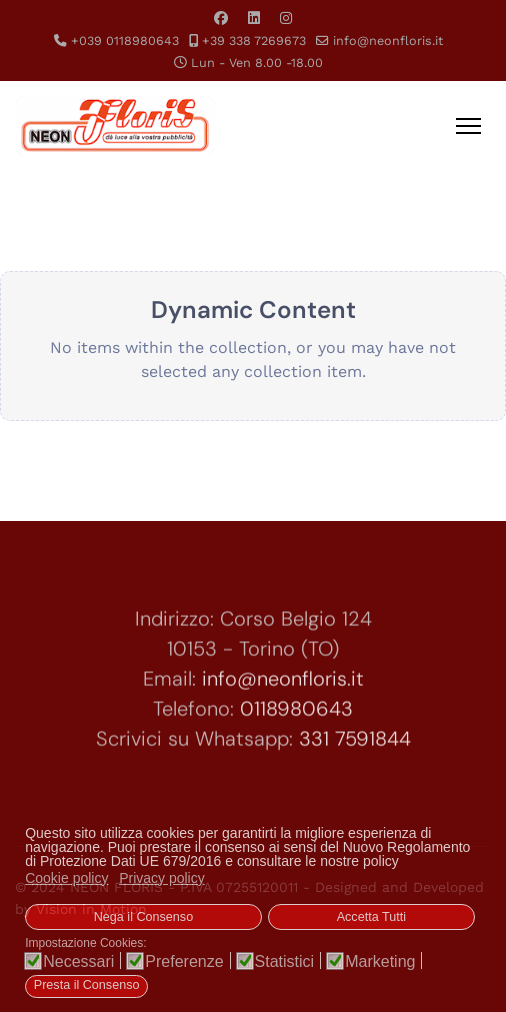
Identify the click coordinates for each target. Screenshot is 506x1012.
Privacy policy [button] (162, 878)
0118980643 (296, 716)
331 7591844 (355, 746)
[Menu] (468, 126)
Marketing (380, 962)
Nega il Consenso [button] (143, 917)
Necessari (78, 962)
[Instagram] (286, 18)
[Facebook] (221, 18)
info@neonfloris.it (388, 40)
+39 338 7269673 (254, 40)
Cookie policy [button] (66, 878)
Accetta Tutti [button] (371, 917)
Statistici (285, 962)
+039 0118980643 (125, 40)
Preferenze (184, 962)
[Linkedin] (254, 18)
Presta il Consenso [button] (87, 985)
